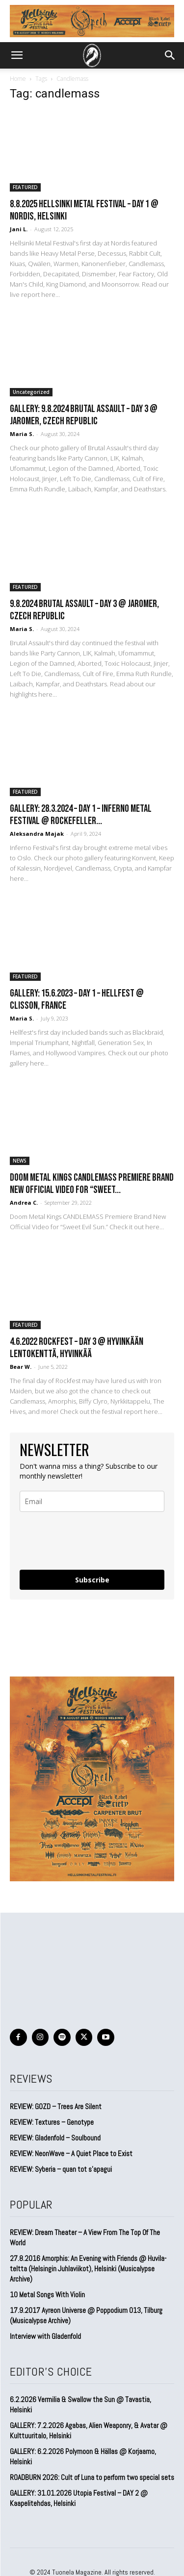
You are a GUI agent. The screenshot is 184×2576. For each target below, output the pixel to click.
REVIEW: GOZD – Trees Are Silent (56, 2106)
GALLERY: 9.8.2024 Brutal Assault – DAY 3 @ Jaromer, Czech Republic (84, 415)
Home (18, 78)
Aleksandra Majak (37, 833)
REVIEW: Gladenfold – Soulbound (55, 2137)
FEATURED (25, 187)
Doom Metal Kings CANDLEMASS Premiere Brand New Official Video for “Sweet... (92, 1183)
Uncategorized (31, 392)
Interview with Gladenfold (45, 2336)
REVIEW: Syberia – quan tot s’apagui (61, 2169)
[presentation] (78, 1537)
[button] (16, 55)
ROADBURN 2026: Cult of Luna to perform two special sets (92, 2477)
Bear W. (20, 1366)
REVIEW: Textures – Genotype (52, 2122)
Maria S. (22, 433)
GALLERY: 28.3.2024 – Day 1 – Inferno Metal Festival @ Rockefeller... (81, 814)
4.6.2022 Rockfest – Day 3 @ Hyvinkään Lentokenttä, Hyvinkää (76, 1348)
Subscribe (92, 1579)
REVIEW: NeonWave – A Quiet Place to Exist (71, 2153)
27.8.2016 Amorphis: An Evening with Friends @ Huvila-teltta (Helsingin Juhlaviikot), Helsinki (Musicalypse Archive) (88, 2269)
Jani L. (18, 229)
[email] (92, 1501)
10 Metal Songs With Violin (47, 2294)
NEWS (19, 1160)
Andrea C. (24, 1202)
